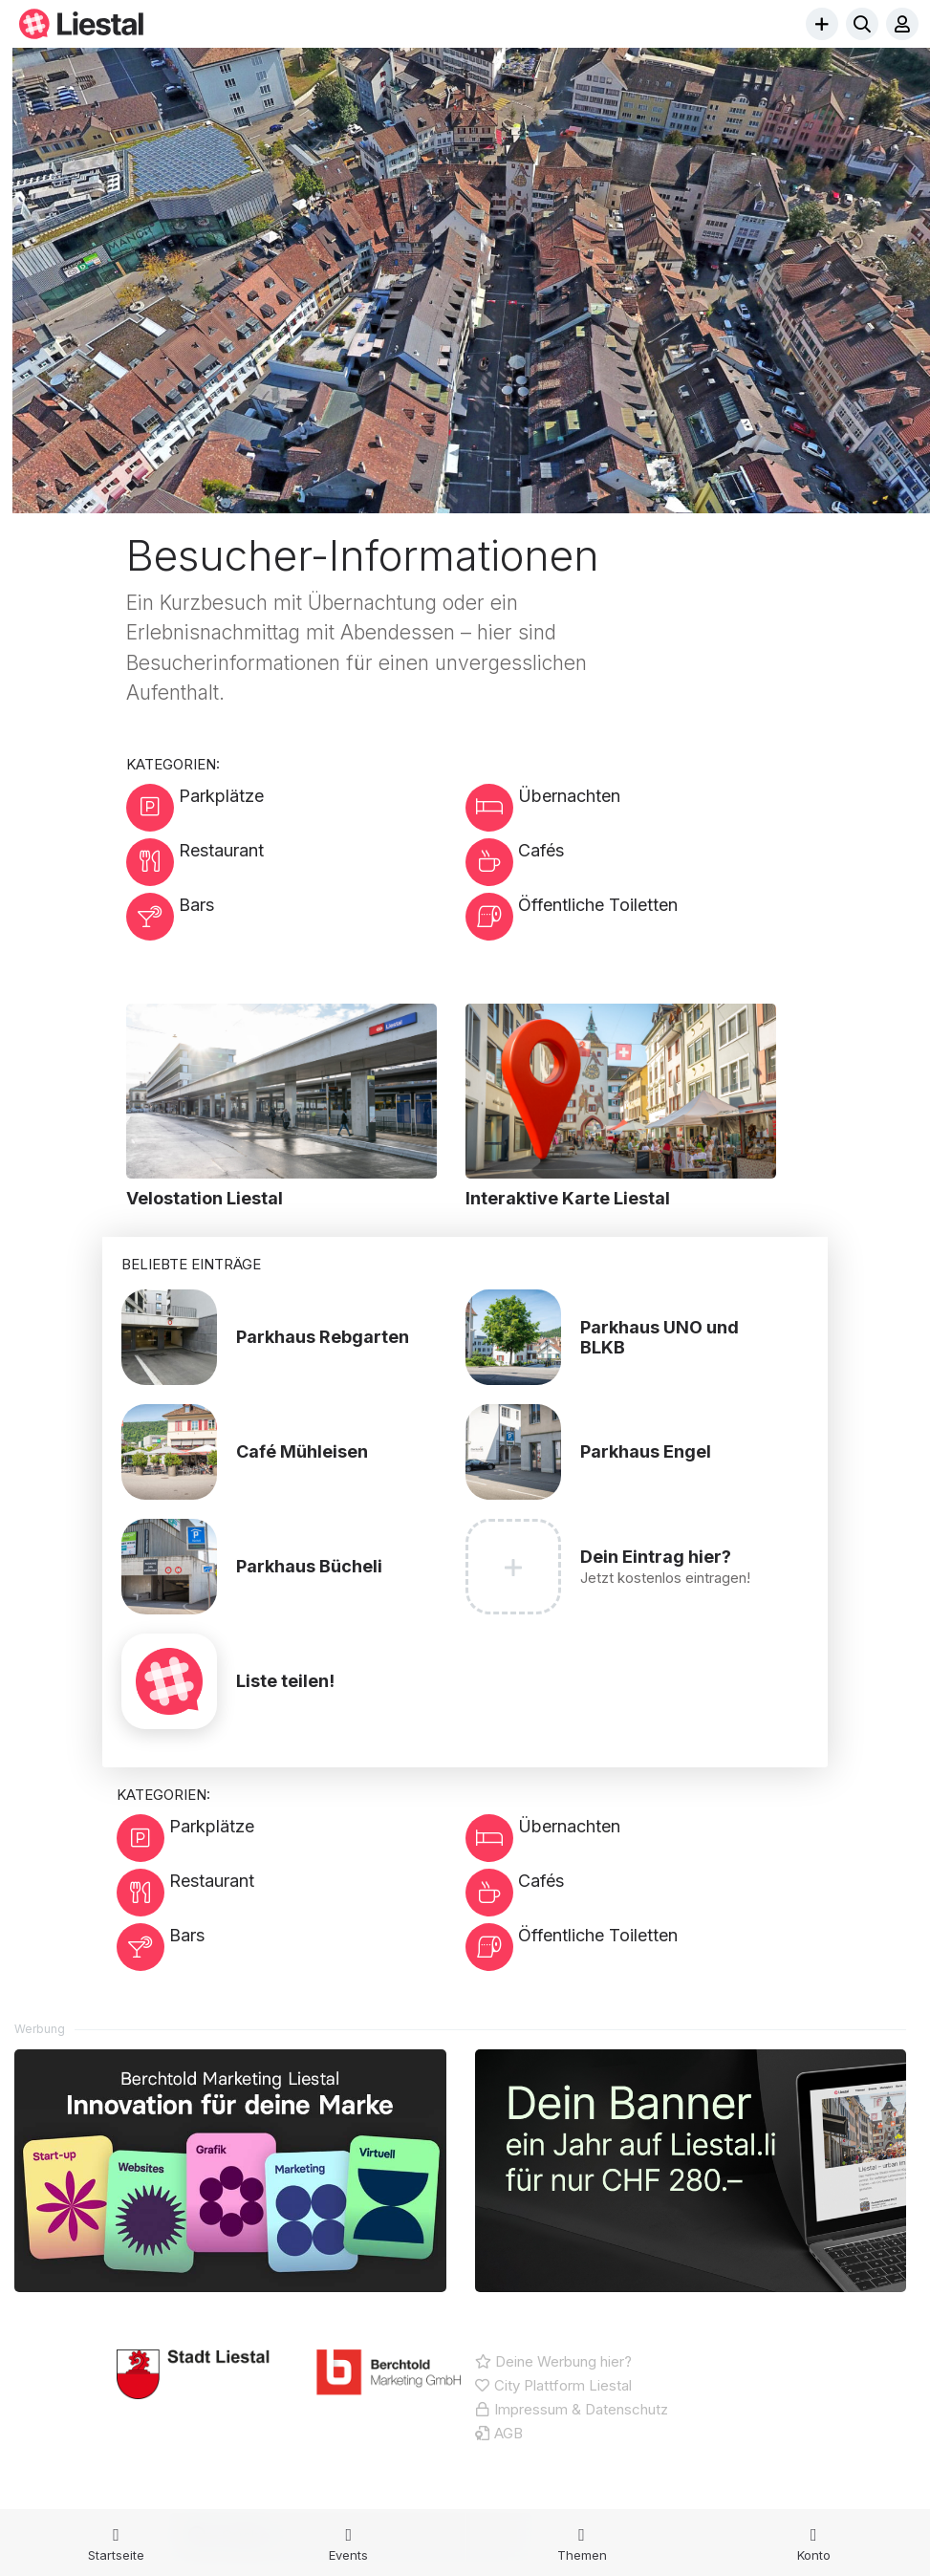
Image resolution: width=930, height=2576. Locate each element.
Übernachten (545, 807)
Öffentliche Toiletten (573, 931)
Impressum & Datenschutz (571, 2464)
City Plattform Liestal (553, 2440)
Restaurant (197, 869)
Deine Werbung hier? (553, 2416)
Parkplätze (197, 807)
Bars (172, 931)
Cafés (517, 869)
